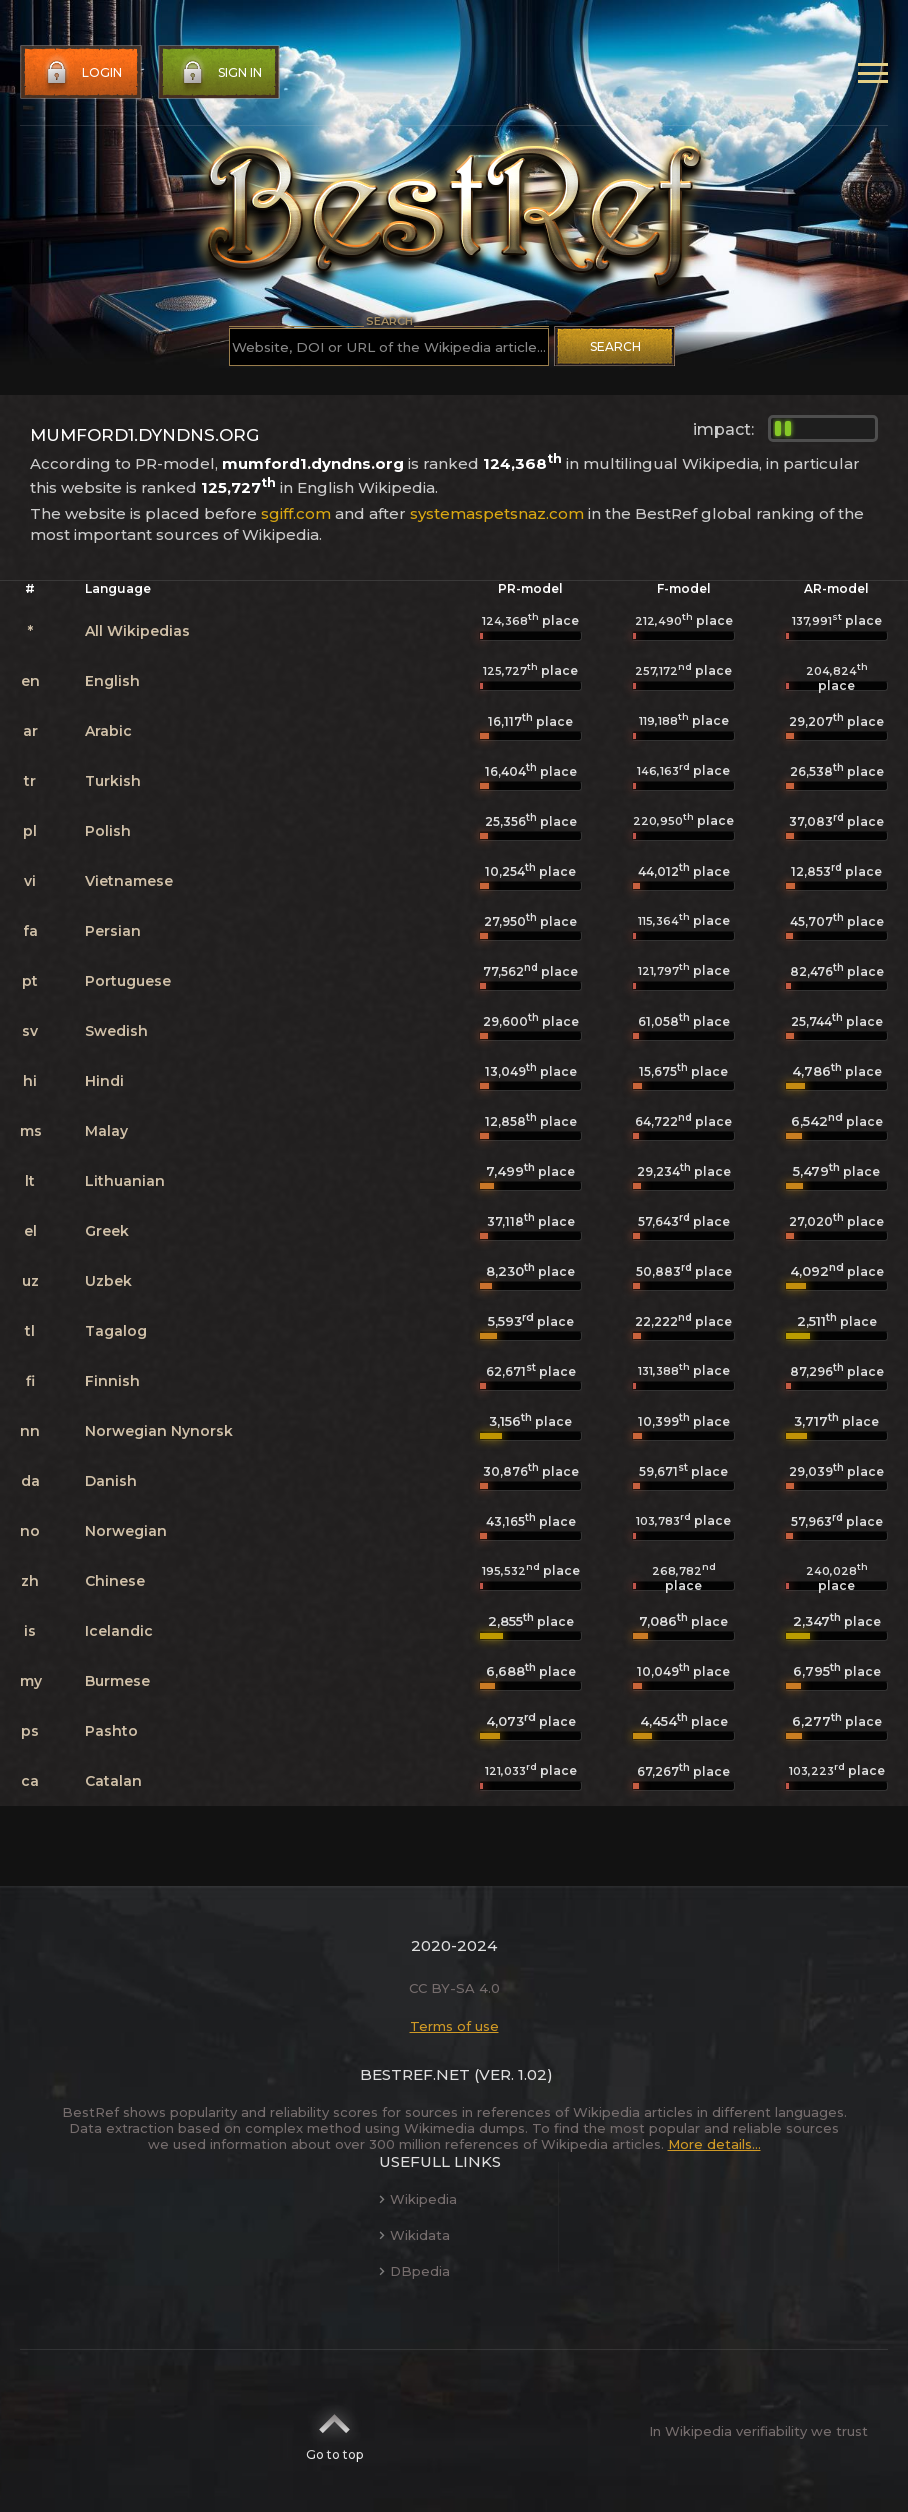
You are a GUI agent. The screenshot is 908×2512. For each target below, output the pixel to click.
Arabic (108, 731)
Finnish (112, 1381)
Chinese (115, 1581)
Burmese (117, 1681)
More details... (714, 2144)
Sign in (220, 73)
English (112, 681)
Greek (107, 1231)
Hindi (104, 1081)
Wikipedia (418, 2199)
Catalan (113, 1781)
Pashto (111, 1731)
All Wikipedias (137, 631)
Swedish (116, 1031)
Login (82, 73)
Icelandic (119, 1631)
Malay (106, 1131)
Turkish (113, 781)
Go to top (334, 2431)
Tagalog (116, 1331)
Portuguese (128, 981)
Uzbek (108, 1281)
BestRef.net (415, 2074)
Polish (108, 831)
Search (615, 346)
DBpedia (414, 2271)
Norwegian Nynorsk (159, 1431)
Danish (111, 1481)
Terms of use (454, 2026)
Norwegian (126, 1531)
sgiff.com (296, 513)
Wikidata (414, 2235)
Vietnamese (129, 881)
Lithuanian (125, 1181)
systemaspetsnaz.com (497, 513)
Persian (113, 931)
